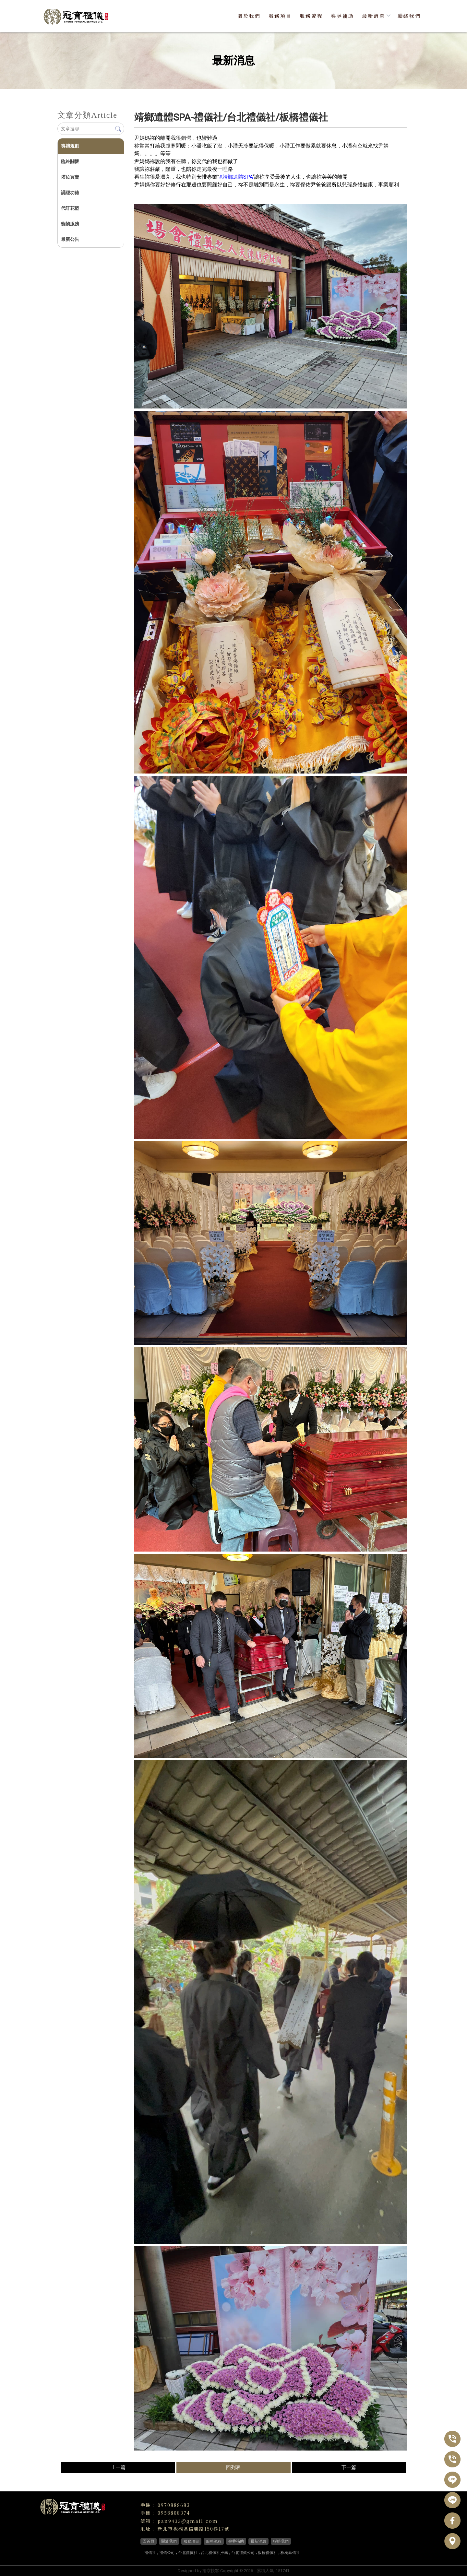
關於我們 (249, 15)
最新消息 (376, 15)
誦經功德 (70, 192)
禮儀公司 (167, 2552)
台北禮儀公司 (243, 2552)
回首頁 (148, 2541)
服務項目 (280, 15)
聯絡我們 (409, 15)
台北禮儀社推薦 (214, 2552)
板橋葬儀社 (290, 2552)
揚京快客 (210, 2570)
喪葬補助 (342, 15)
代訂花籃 (70, 208)
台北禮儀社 (188, 2552)
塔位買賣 (70, 177)
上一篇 (118, 2467)
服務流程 (311, 15)
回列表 (233, 2467)
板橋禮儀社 (267, 2552)
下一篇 (348, 2467)
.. (255, 2570)
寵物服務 (70, 223)
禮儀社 (150, 2552)
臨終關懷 (70, 161)
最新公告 (70, 239)
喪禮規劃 (70, 145)
